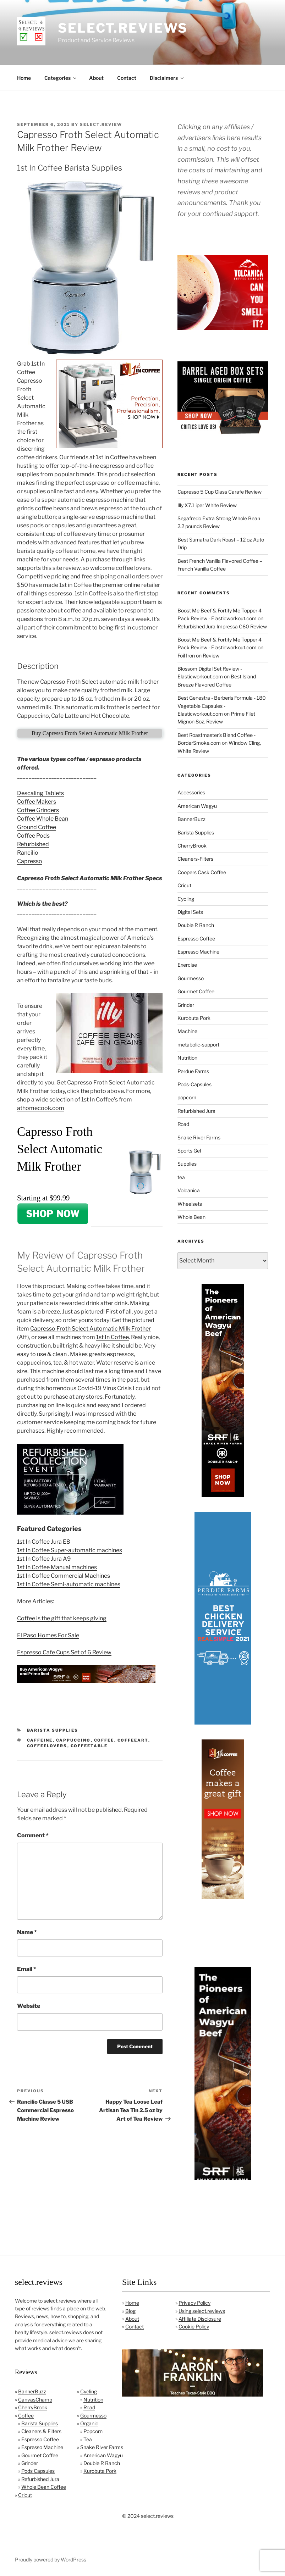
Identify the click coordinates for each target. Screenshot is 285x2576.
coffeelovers (47, 1745)
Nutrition (187, 1058)
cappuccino (73, 1740)
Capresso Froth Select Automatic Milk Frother (90, 1328)
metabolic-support (198, 1045)
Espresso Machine (198, 952)
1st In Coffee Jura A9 (44, 1558)
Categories (60, 78)
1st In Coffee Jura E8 (43, 1541)
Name (27, 1932)
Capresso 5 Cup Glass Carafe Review (219, 492)
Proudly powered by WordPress (50, 2559)
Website (28, 2006)
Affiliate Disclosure (200, 2319)
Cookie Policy (194, 2327)
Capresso (29, 861)
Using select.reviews (202, 2311)
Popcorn (93, 2431)
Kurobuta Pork (193, 1018)
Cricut (184, 885)
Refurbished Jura (196, 1111)
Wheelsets (189, 1204)
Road (183, 1124)
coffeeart (132, 1740)
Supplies (187, 1164)
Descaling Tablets (40, 793)
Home (24, 78)
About (96, 78)
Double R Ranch (195, 925)
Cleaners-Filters (195, 859)
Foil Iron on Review (198, 656)
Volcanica (188, 1190)
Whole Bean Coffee (43, 2487)
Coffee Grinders (38, 810)
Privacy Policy (194, 2303)
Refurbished (33, 844)
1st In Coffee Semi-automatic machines (68, 1584)
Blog (130, 2311)
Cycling (185, 899)
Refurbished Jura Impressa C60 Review (222, 626)
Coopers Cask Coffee (201, 872)
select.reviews (123, 28)
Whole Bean (191, 1217)
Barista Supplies (52, 1730)
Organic (89, 2423)
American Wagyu (197, 806)
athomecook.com (40, 1108)
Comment (33, 1835)
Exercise (187, 965)
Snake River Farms (198, 1137)
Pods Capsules (38, 2471)
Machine (187, 1031)
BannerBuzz (191, 819)
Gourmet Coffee (195, 991)
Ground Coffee (36, 827)
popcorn (186, 1097)
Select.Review (101, 124)
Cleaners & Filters (41, 2431)
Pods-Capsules (194, 1084)
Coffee (26, 2416)
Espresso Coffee (196, 939)
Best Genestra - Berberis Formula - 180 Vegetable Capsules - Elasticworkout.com (221, 706)
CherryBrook (192, 846)
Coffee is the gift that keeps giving (61, 1618)
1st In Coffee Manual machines (57, 1567)
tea (181, 1177)
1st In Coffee (112, 1337)
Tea (87, 2439)
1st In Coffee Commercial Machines (63, 1575)
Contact (126, 78)
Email (26, 1969)
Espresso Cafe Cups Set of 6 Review (64, 1652)
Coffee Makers (36, 801)
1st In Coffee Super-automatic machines (69, 1550)
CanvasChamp (35, 2400)
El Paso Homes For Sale (48, 1635)
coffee (104, 1740)
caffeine (40, 1740)
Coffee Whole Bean (42, 818)
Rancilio (27, 852)
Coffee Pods (33, 835)
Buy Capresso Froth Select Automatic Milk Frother (90, 733)
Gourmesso (190, 978)
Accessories (191, 792)
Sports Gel (189, 1151)
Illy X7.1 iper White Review (207, 505)
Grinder (185, 1005)
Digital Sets (190, 912)
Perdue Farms (193, 1071)
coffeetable (89, 1745)
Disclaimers (167, 78)
